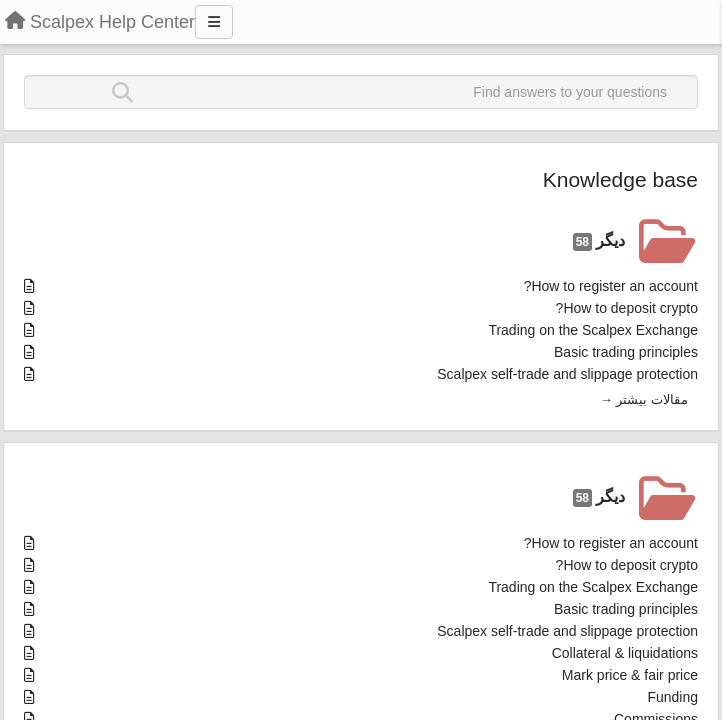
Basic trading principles (626, 352)
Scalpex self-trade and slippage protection (567, 374)
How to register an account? (611, 286)
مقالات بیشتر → (644, 399)
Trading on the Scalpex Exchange (593, 330)
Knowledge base (620, 179)
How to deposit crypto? (627, 308)
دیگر (599, 241)
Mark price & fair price (630, 675)
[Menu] (214, 22)
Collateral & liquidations (625, 653)
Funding (672, 697)
